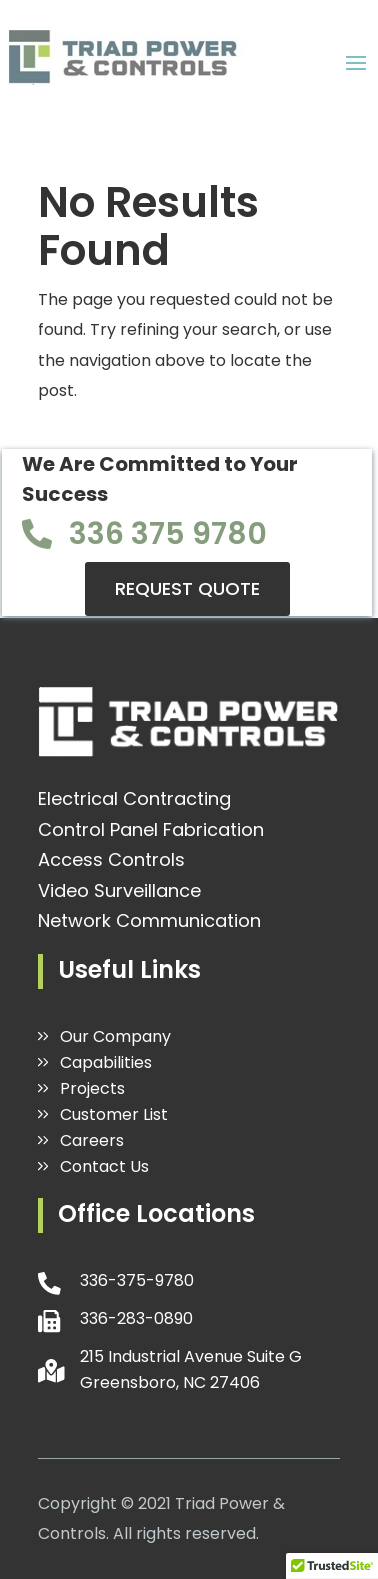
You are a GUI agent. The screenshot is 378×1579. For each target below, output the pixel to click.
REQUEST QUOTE (187, 588)
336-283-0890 (136, 1318)
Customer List (114, 1114)
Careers (92, 1140)
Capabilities (106, 1062)
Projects (92, 1088)
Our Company (115, 1036)
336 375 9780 (168, 534)
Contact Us (104, 1166)
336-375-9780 (137, 1280)
